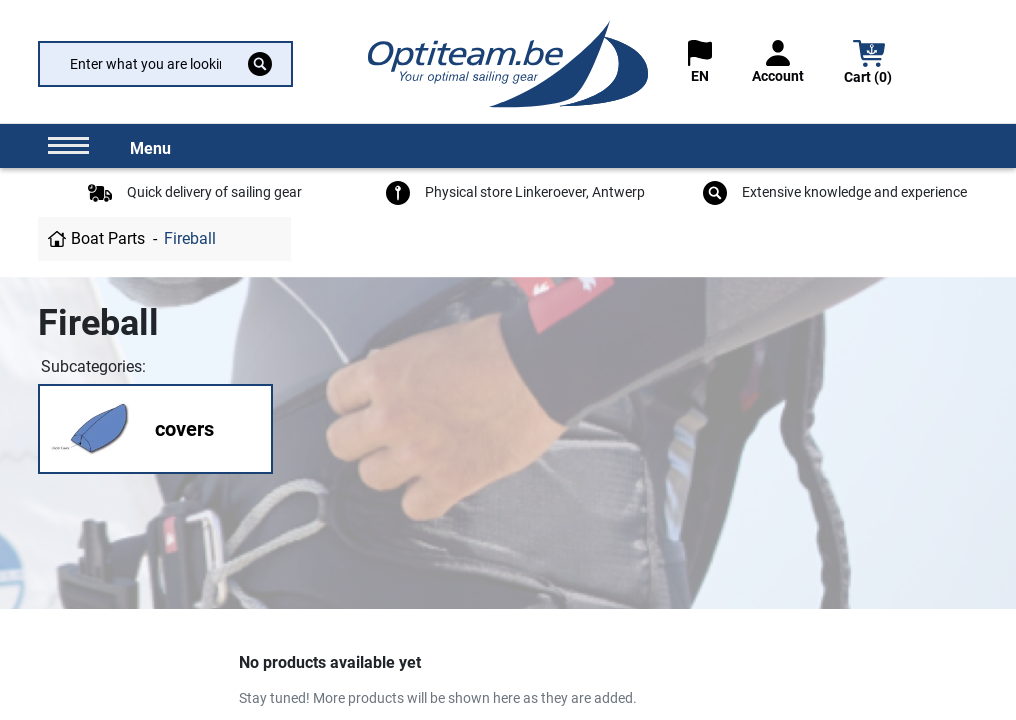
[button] (869, 64)
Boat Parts (108, 238)
